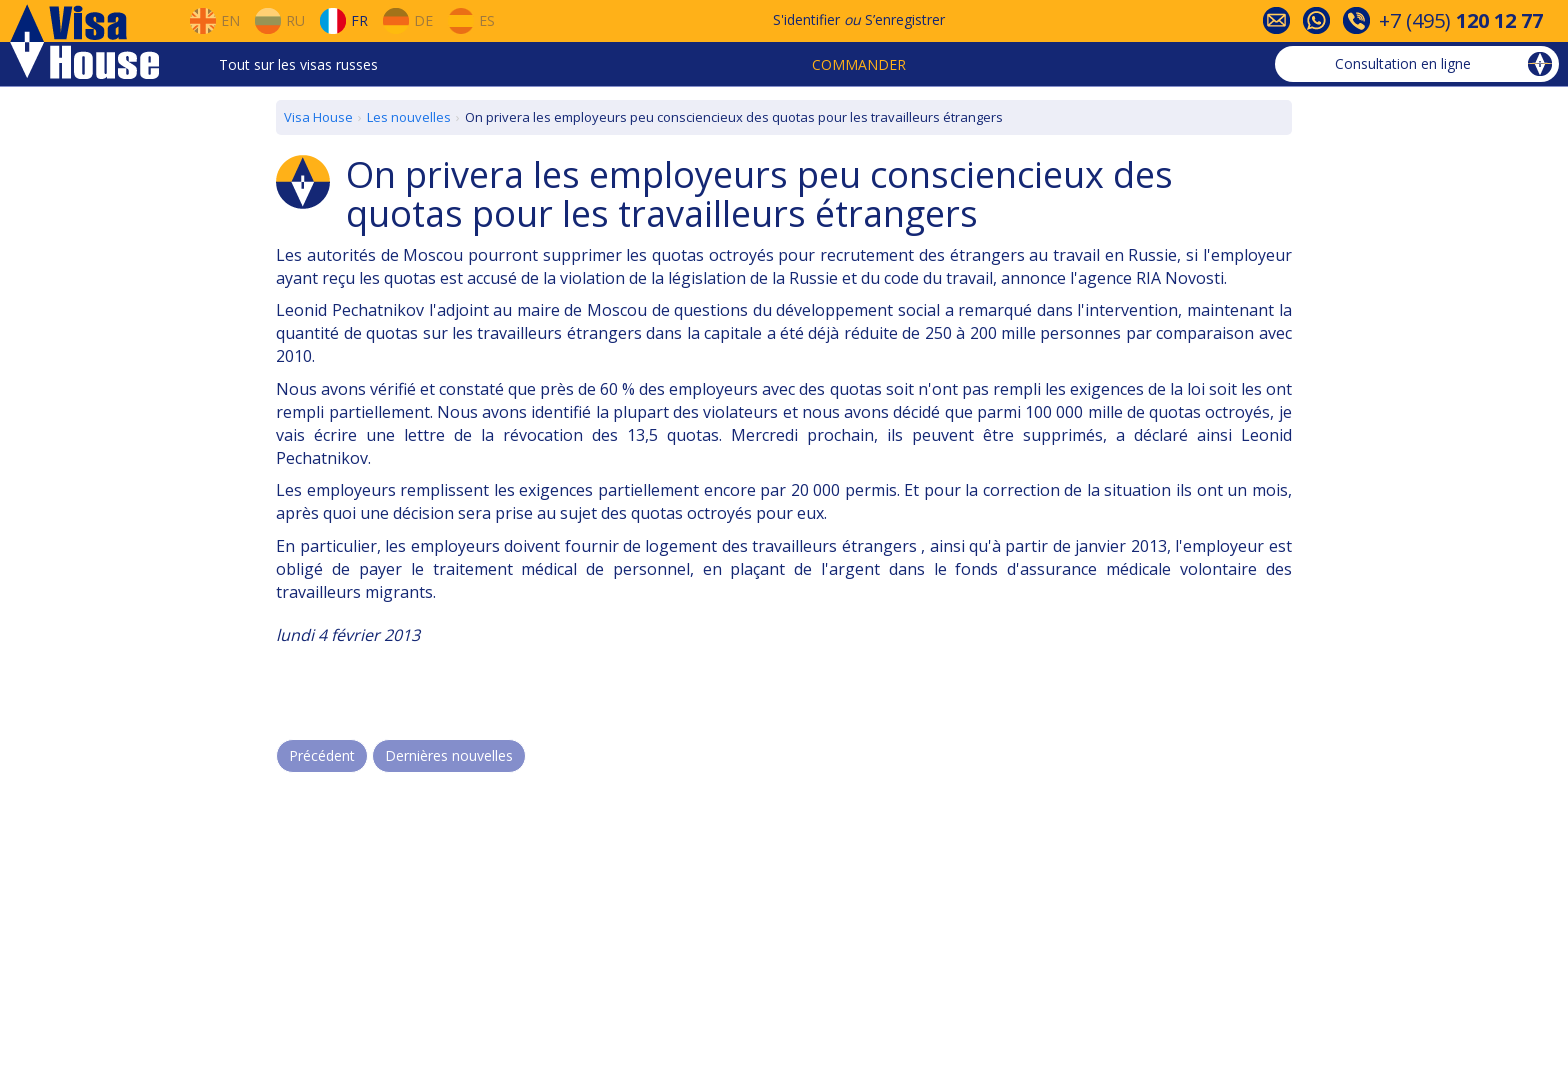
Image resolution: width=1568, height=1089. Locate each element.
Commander (859, 64)
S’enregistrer (905, 19)
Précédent (322, 755)
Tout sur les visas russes (298, 64)
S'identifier (806, 19)
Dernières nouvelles (449, 755)
